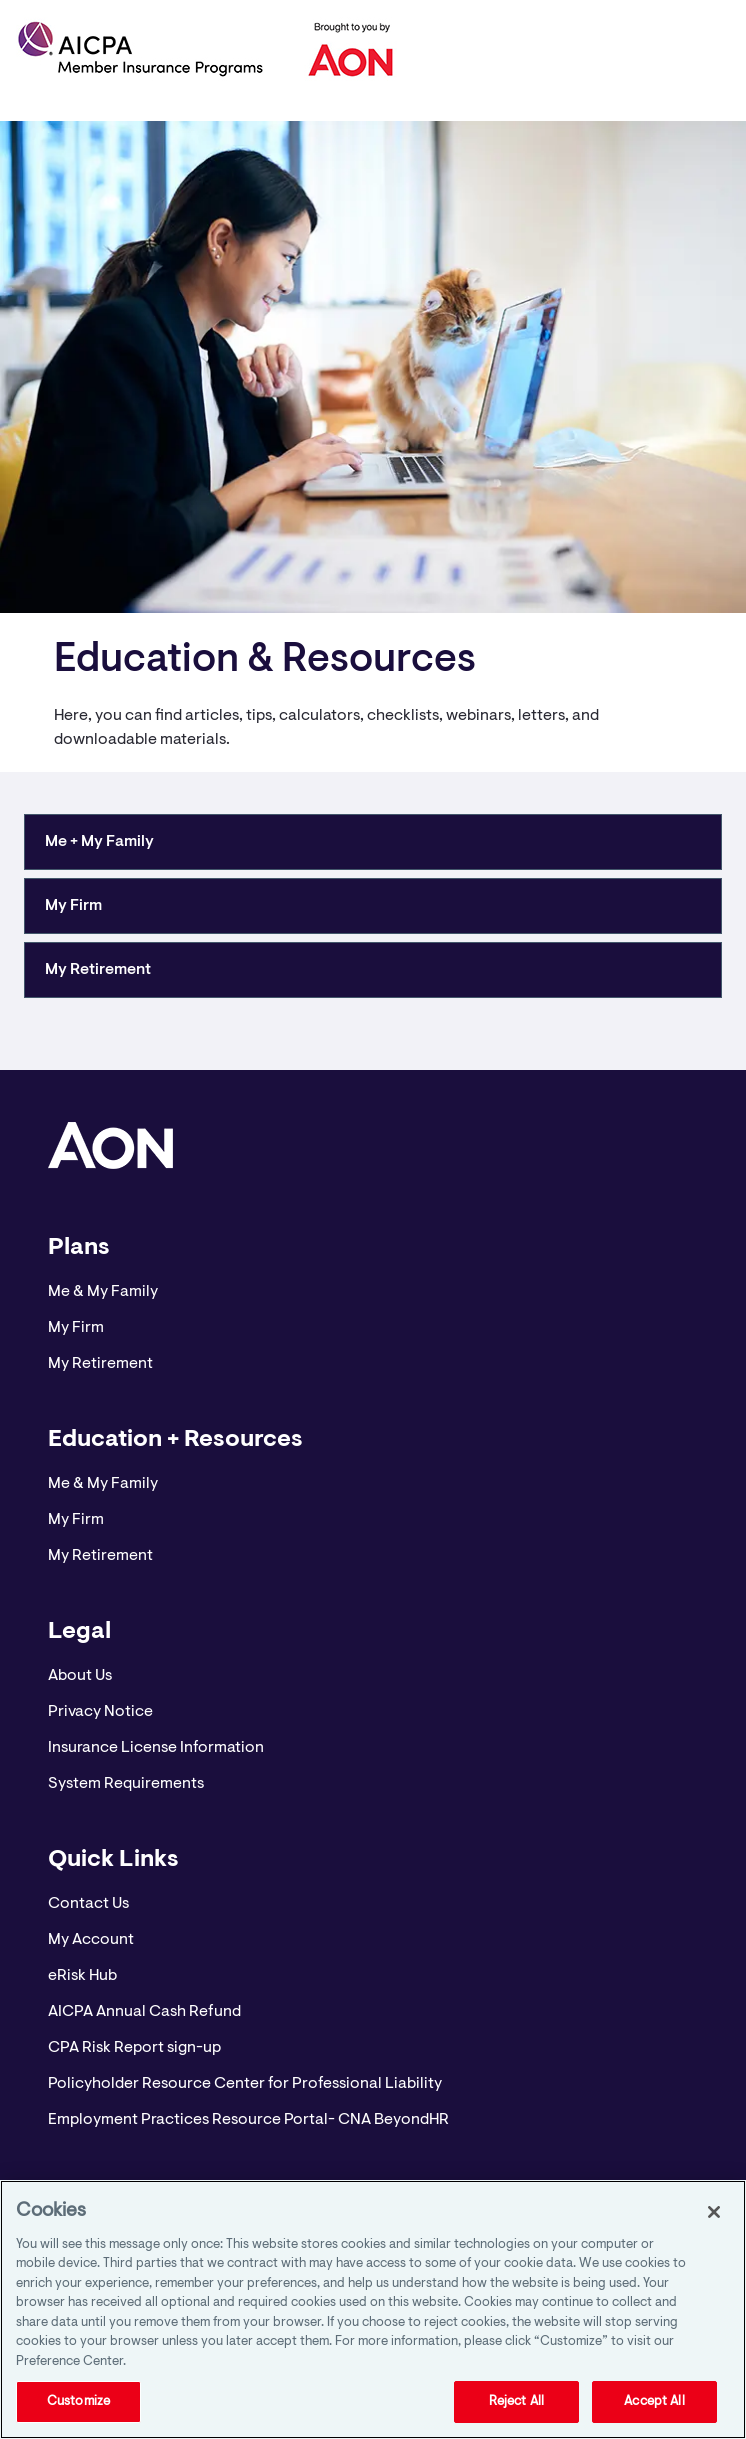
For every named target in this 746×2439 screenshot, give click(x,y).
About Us (80, 1676)
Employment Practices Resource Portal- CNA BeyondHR (248, 2120)
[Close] (714, 2212)
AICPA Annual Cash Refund (144, 2012)
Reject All (516, 2401)
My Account (91, 1940)
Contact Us (88, 1904)
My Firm (76, 1328)
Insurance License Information (156, 1748)
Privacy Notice (100, 1712)
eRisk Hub (82, 1976)
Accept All (654, 2401)
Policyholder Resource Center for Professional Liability (245, 2084)
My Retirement (100, 1364)
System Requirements (126, 1784)
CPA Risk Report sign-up (134, 2048)
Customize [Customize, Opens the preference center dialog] (78, 2401)
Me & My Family (103, 1292)
